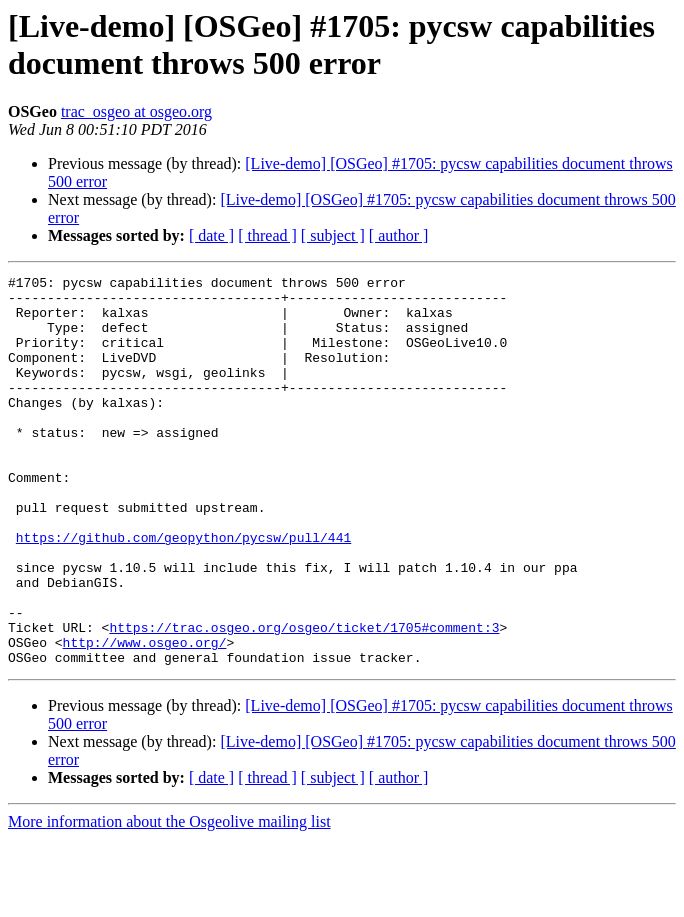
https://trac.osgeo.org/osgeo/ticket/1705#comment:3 (304, 699)
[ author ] (399, 235)
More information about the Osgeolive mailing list (169, 899)
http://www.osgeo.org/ (145, 717)
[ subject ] (333, 235)
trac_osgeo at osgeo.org (136, 111)
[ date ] (211, 235)
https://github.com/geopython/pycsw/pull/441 (183, 591)
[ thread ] (267, 235)
